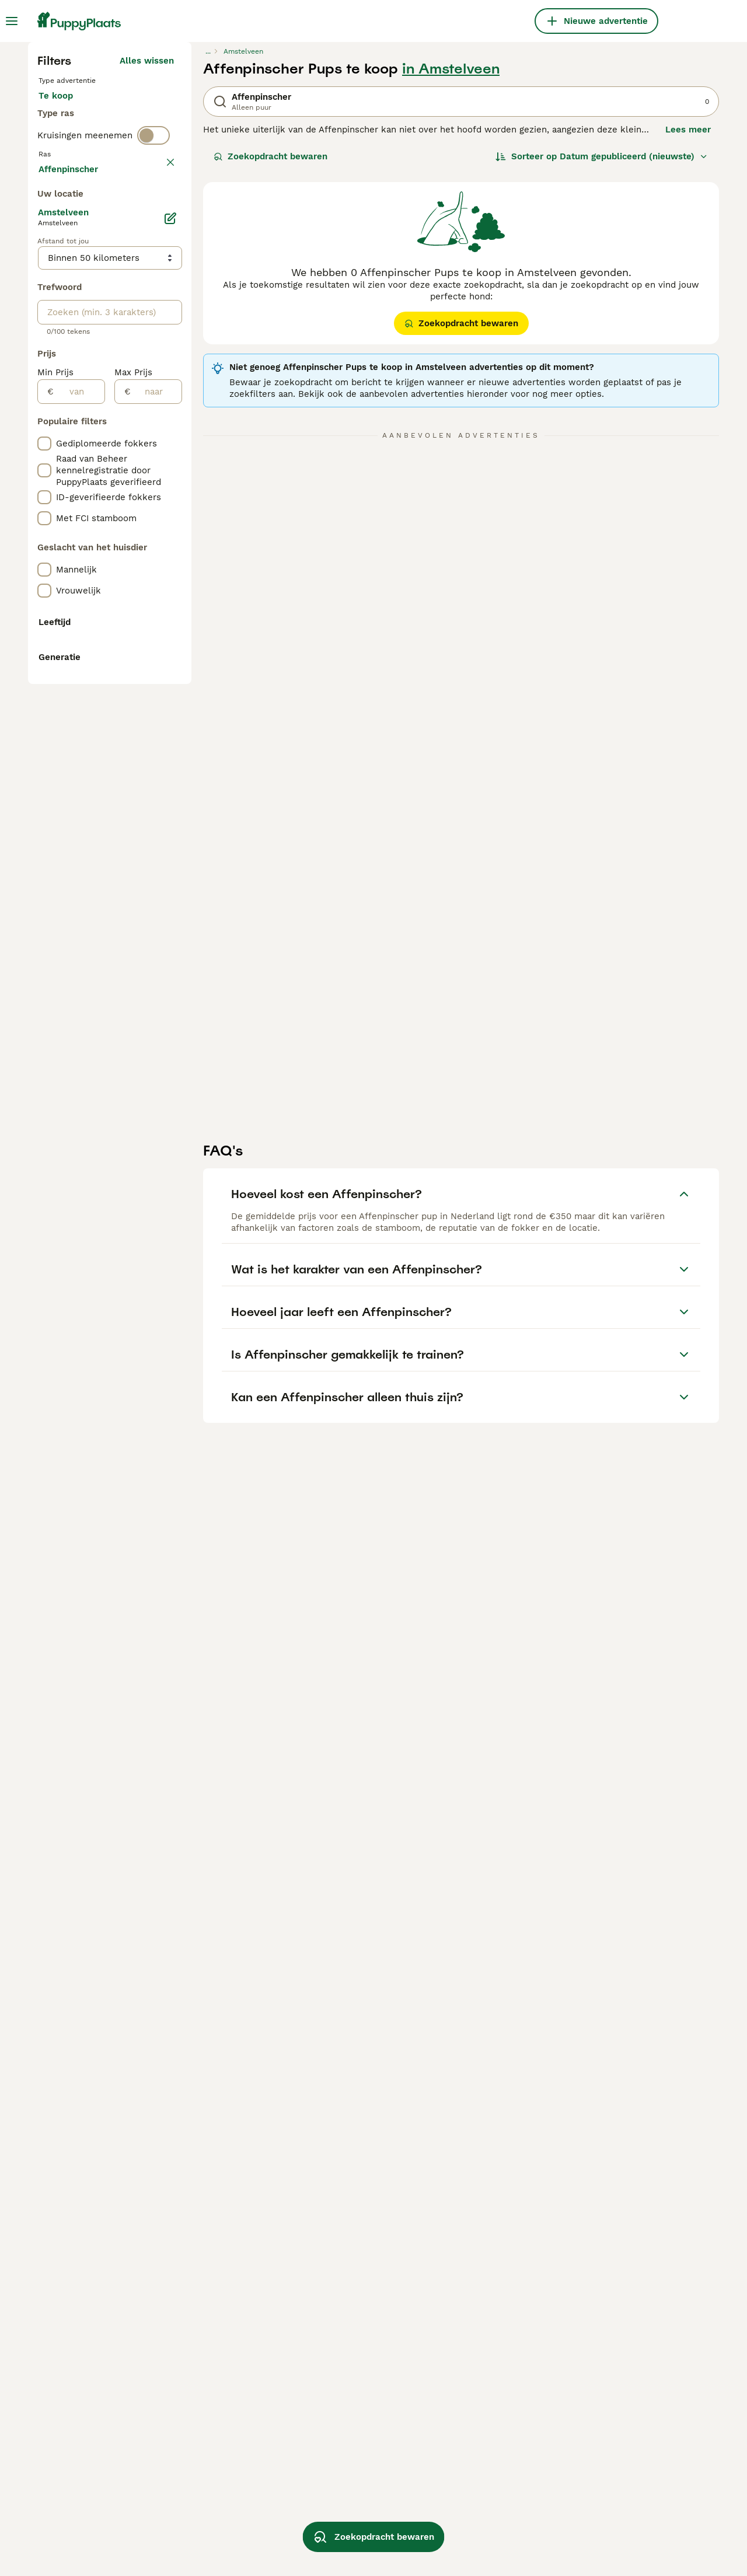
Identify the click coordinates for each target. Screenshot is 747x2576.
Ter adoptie (132, 322)
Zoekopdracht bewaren (270, 371)
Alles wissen (147, 275)
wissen (159, 419)
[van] (79, 911)
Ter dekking (73, 350)
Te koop (65, 322)
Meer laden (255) (137, 686)
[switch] (153, 394)
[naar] (156, 911)
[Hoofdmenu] (11, 21)
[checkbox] (44, 474)
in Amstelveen (451, 283)
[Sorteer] (601, 371)
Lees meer (688, 344)
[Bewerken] (170, 737)
